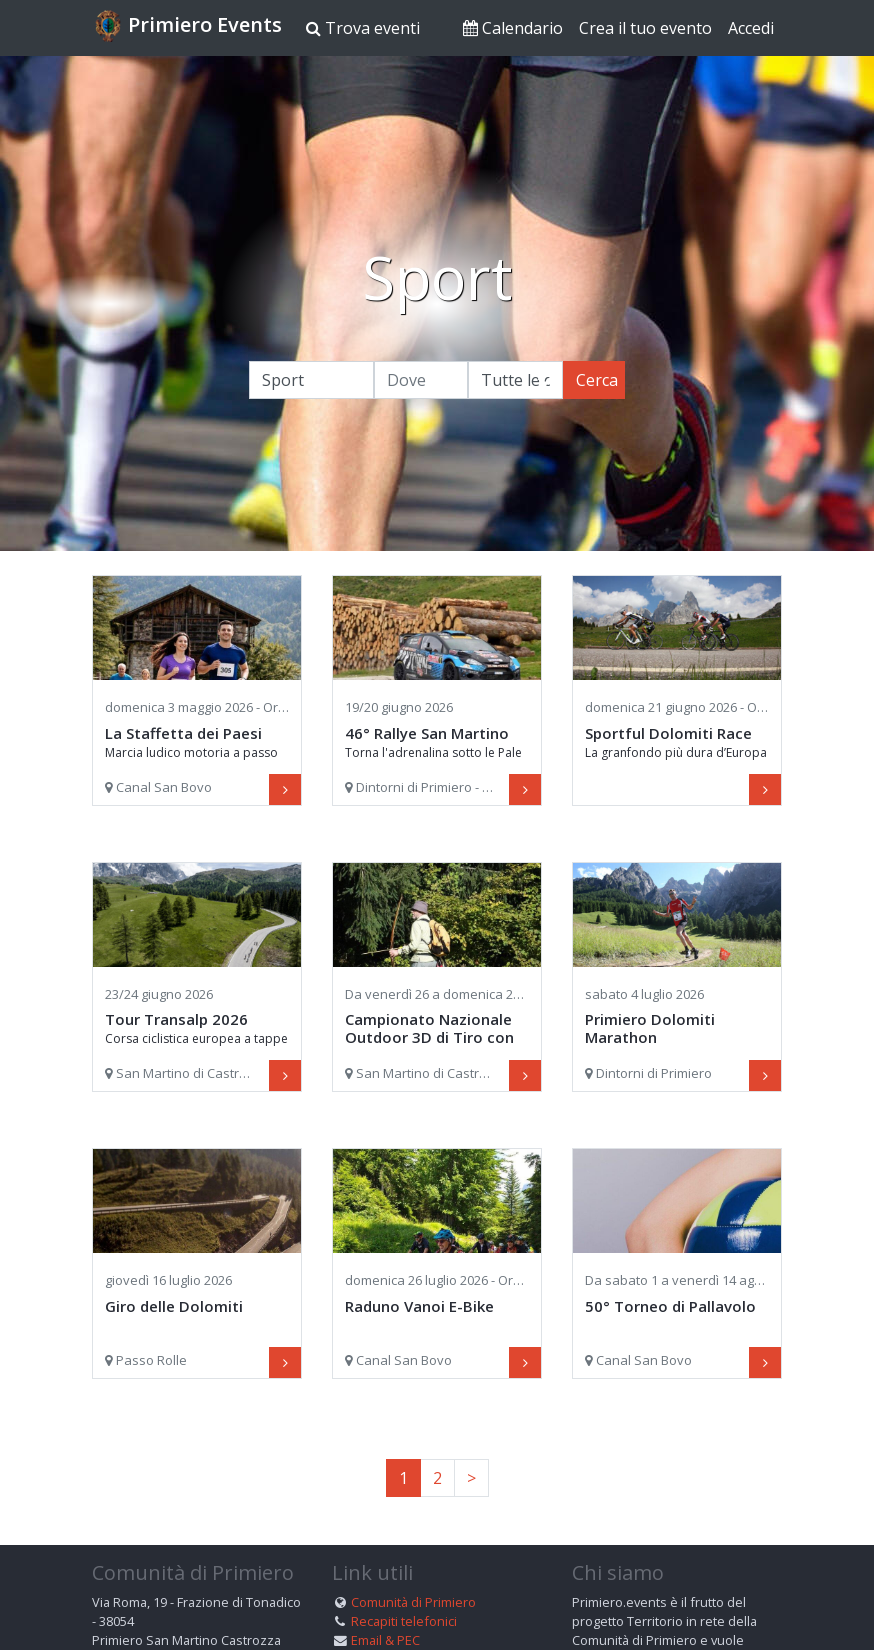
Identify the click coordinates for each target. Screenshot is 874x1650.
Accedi (751, 28)
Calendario (513, 28)
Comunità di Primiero (413, 1602)
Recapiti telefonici (404, 1621)
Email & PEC (385, 1640)
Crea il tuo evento (645, 28)
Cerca (597, 380)
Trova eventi (363, 28)
